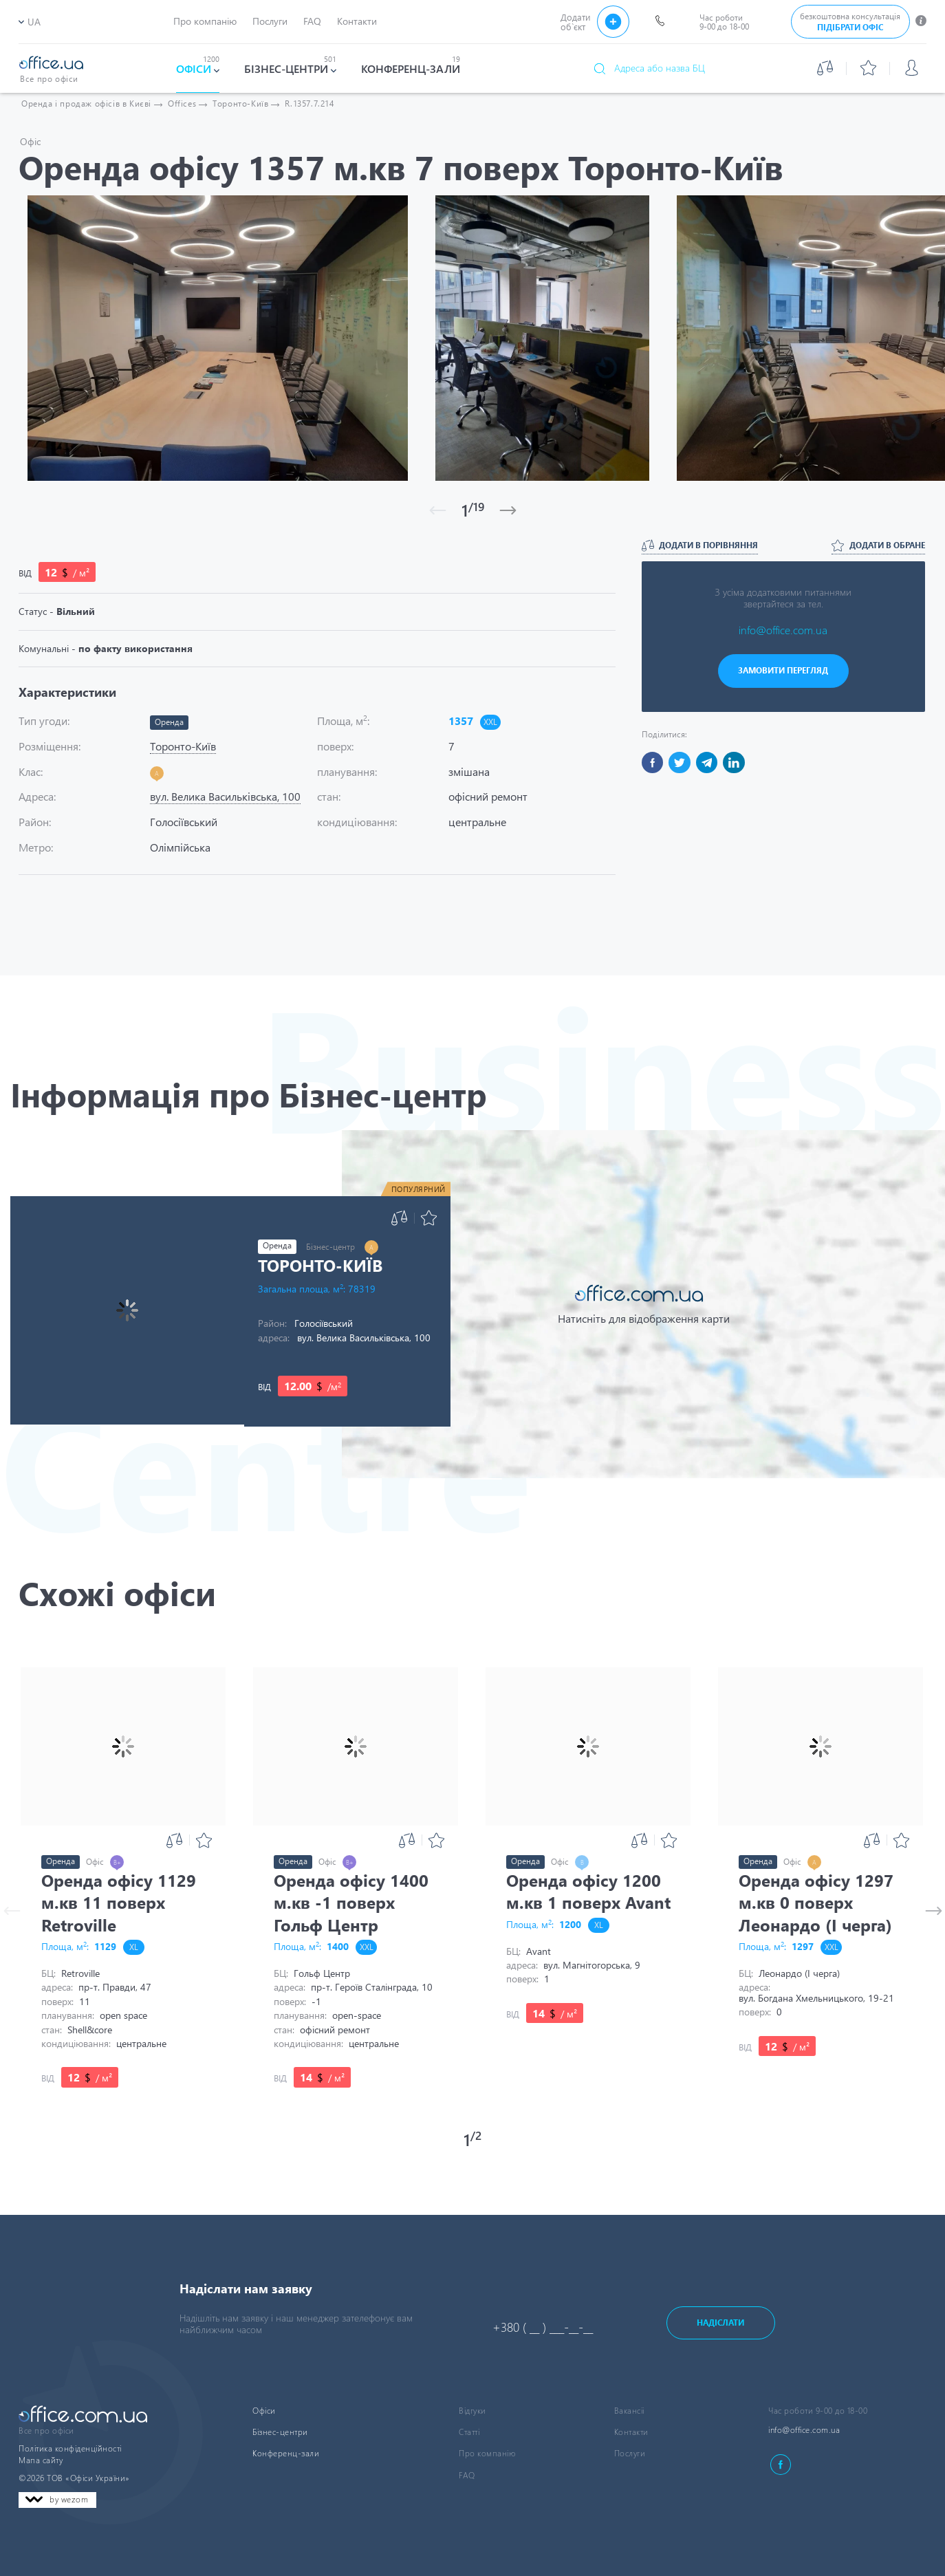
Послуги (630, 2453)
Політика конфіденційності (70, 2448)
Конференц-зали (285, 2453)
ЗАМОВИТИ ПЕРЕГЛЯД (783, 670)
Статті (469, 2432)
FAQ (467, 2475)
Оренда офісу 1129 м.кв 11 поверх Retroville (118, 1902)
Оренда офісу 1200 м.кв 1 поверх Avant (588, 1891)
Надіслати (720, 2322)
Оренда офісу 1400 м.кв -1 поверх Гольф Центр (351, 1902)
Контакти (631, 2432)
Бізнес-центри (280, 2432)
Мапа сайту (41, 2460)
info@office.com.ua (783, 630)
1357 (460, 720)
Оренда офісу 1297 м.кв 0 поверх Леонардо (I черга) (816, 1902)
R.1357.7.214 (309, 103)
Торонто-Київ (320, 1265)
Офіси (264, 2410)
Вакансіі (629, 2410)
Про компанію (487, 2453)
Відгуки (472, 2410)
